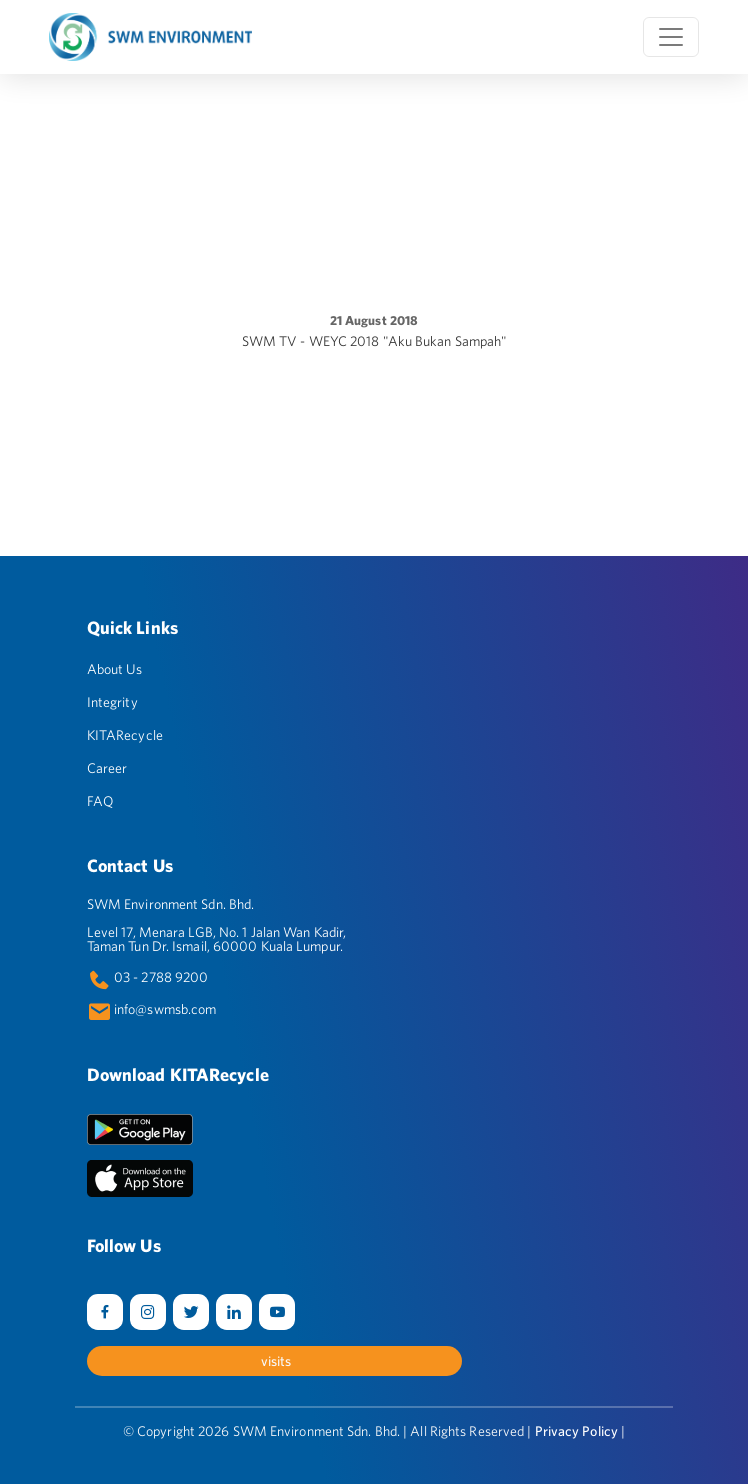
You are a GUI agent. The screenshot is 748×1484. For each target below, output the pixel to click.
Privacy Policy (576, 1431)
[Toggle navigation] (671, 37)
